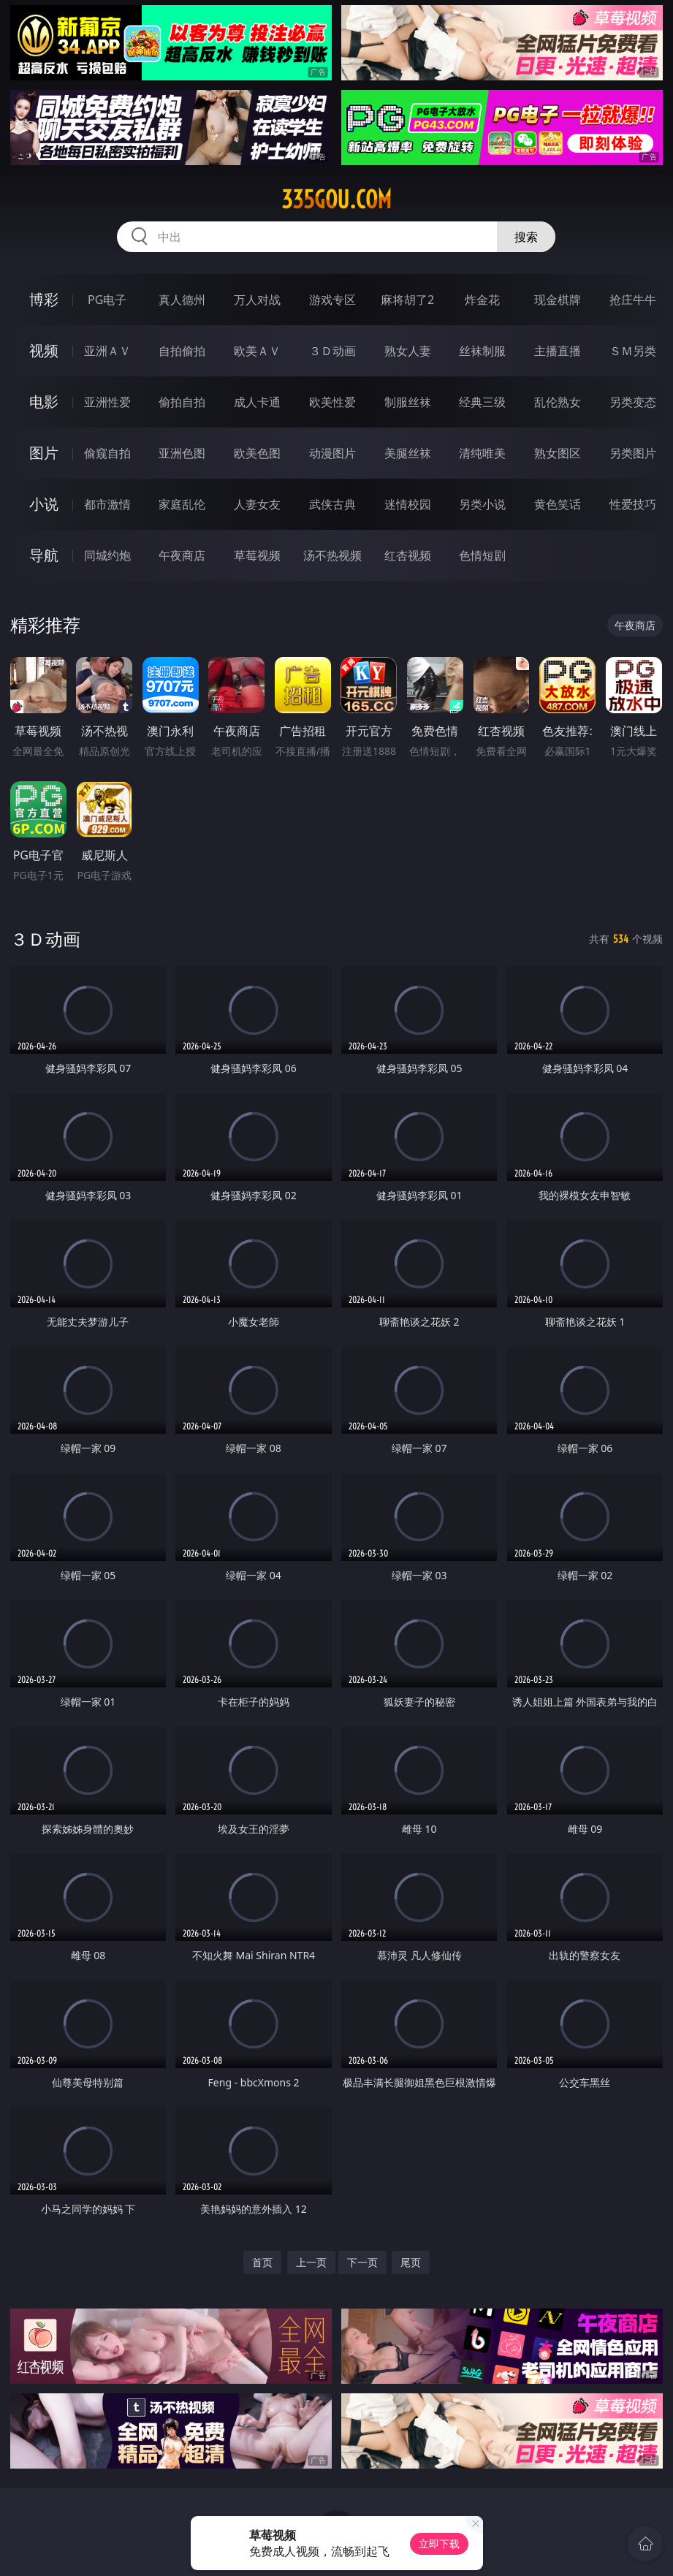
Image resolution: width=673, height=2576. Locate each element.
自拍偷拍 (182, 351)
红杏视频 (407, 555)
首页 (262, 2262)
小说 (43, 504)
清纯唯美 (482, 453)
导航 (43, 555)
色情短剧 (482, 555)
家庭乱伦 (182, 504)
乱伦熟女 (557, 402)
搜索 (526, 237)
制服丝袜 (407, 402)
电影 (43, 401)
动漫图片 (332, 453)
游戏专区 (332, 300)
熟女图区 (557, 453)
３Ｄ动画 (332, 351)
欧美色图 (257, 453)
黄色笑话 (557, 504)
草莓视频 (257, 555)
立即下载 (439, 2543)
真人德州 (182, 300)
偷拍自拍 (182, 402)
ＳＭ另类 (632, 351)
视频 (43, 350)
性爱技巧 (632, 504)
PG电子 (107, 300)
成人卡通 (257, 402)
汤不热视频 (332, 555)
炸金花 (482, 300)
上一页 (311, 2262)
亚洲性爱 (107, 402)
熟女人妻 (407, 351)
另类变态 (632, 402)
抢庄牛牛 (632, 300)
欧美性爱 (332, 402)
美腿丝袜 (407, 453)
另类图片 (632, 453)
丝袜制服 (482, 351)
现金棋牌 (557, 300)
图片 (43, 453)
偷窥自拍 (107, 453)
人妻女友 (257, 504)
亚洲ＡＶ (107, 351)
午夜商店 (182, 555)
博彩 (43, 299)
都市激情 (107, 504)
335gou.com (336, 199)
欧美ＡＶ (257, 351)
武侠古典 (332, 504)
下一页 (362, 2262)
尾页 (410, 2262)
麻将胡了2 (407, 300)
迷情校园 (407, 504)
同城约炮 (107, 555)
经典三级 (482, 402)
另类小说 (482, 504)
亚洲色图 (182, 453)
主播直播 (557, 351)
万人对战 (257, 300)
